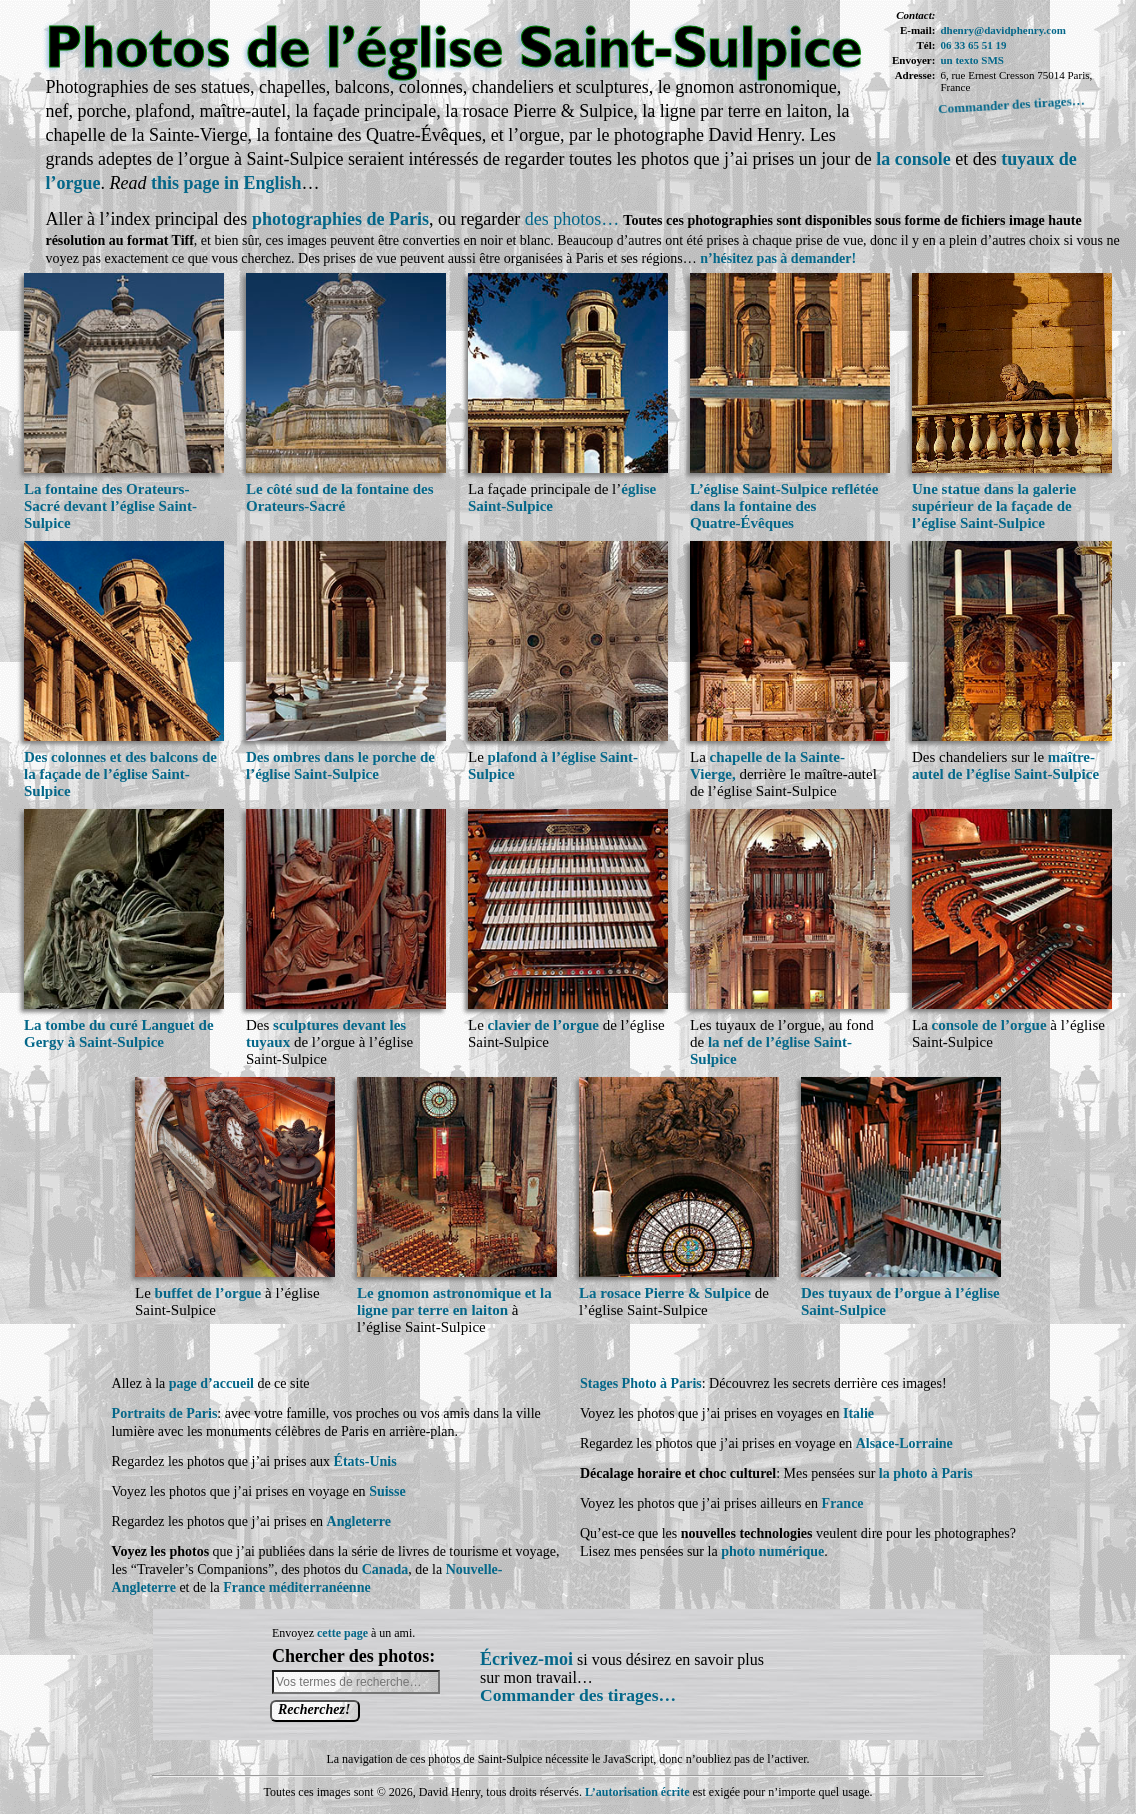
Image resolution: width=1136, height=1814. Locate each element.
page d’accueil (211, 1383)
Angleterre (359, 1521)
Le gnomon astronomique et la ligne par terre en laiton (454, 1301)
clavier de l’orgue (543, 1025)
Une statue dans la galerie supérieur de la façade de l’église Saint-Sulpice (994, 506)
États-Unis (365, 1461)
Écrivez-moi (526, 1659)
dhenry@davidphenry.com (1002, 30)
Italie (858, 1413)
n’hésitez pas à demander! (778, 258)
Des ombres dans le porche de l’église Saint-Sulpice (340, 765)
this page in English (226, 183)
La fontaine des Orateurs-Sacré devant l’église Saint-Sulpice (110, 506)
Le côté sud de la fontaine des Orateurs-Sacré (340, 497)
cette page (342, 1633)
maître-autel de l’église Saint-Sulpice (1005, 765)
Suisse (387, 1491)
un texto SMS (972, 60)
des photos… (572, 219)
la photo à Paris (926, 1473)
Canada (385, 1569)
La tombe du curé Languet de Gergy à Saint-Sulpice (119, 1033)
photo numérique (772, 1551)
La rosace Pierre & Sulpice (665, 1293)
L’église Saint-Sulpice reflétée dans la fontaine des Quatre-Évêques (784, 506)
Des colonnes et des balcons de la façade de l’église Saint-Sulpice (120, 774)
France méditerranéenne (296, 1587)
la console (913, 159)
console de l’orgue (989, 1025)
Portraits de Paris (165, 1413)
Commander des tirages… (1011, 104)
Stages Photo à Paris (641, 1383)
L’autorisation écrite (637, 1792)
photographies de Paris (340, 219)
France (843, 1503)
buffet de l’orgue (208, 1293)
